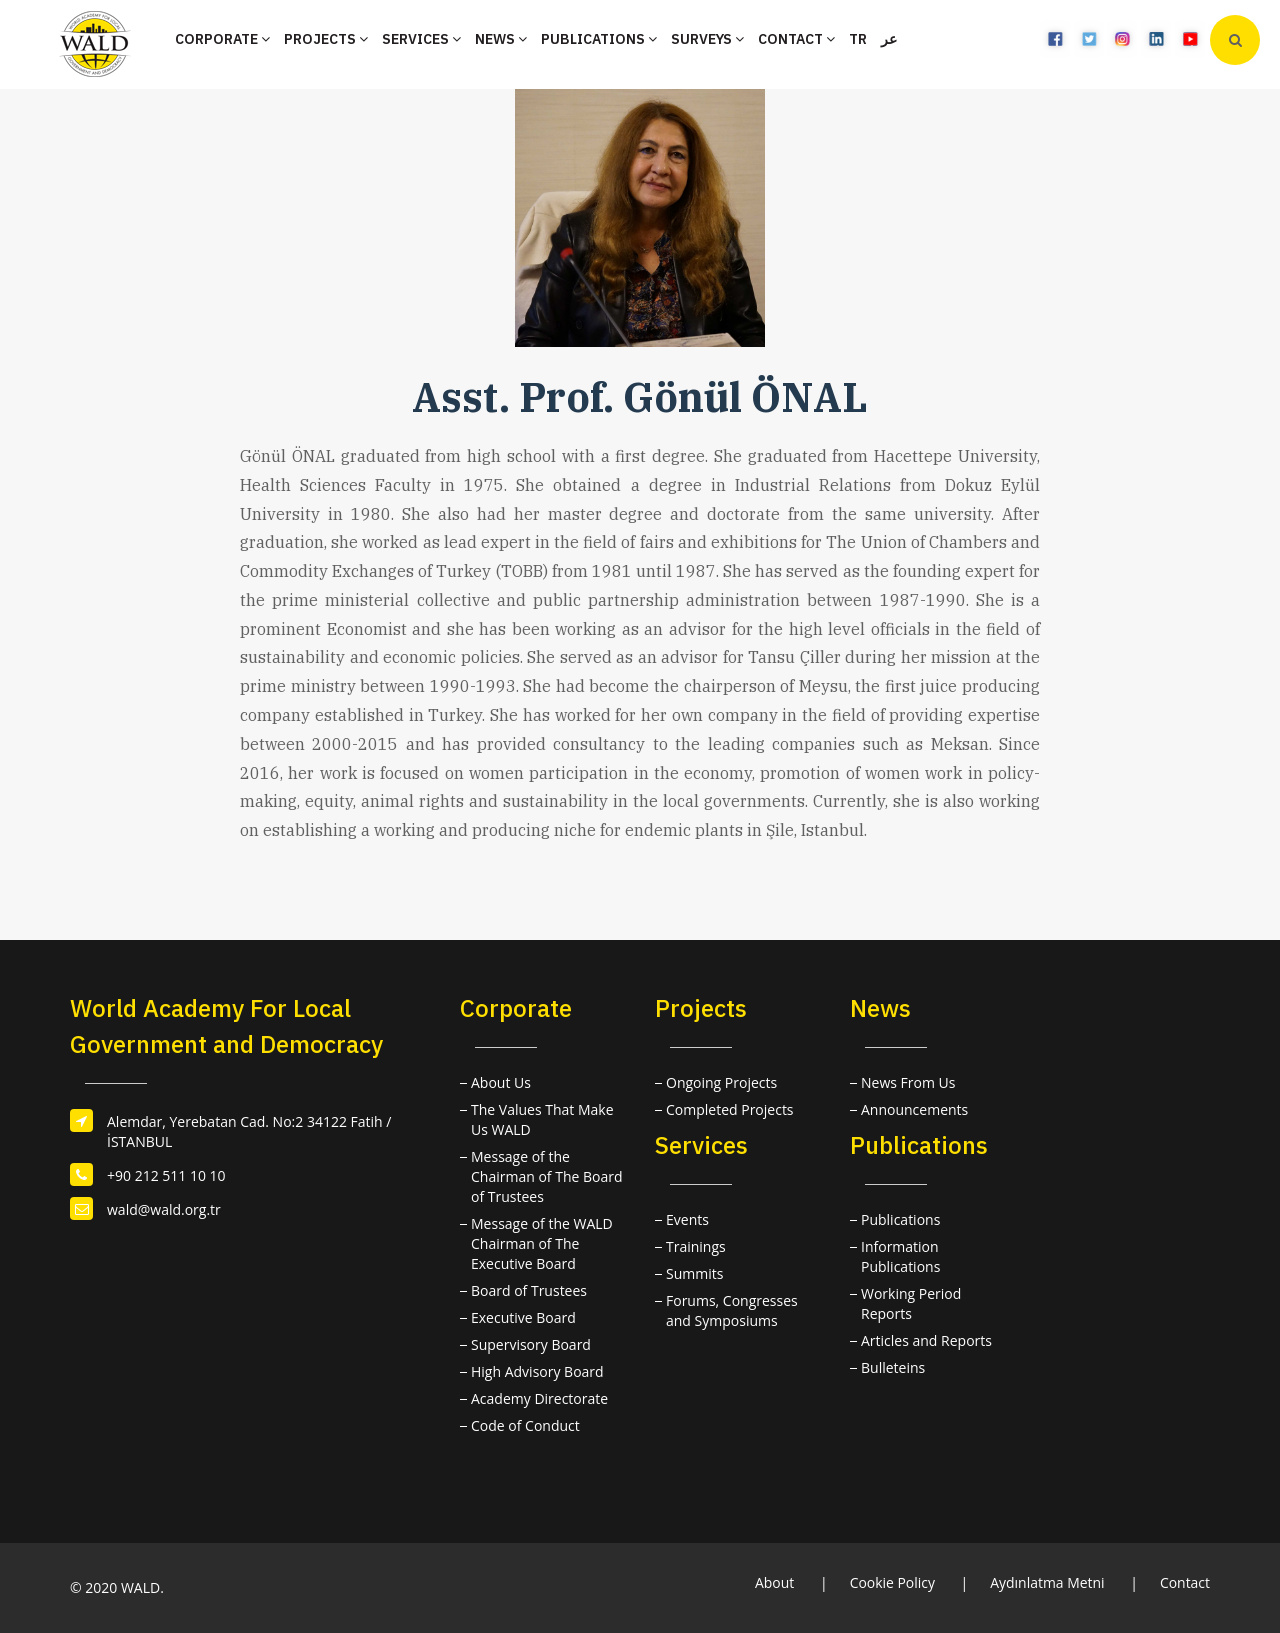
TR (858, 39)
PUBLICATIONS (599, 39)
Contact (1185, 1582)
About (773, 1582)
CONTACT (796, 39)
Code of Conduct (525, 1425)
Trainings (696, 1246)
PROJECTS (326, 39)
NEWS (501, 39)
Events (687, 1219)
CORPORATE (222, 39)
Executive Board (523, 1317)
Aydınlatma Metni (1047, 1582)
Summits (694, 1273)
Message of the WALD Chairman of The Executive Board (542, 1243)
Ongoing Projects (721, 1082)
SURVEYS (707, 39)
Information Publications (900, 1256)
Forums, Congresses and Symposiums (732, 1310)
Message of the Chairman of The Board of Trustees (547, 1176)
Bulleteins (893, 1367)
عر (889, 39)
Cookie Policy (892, 1582)
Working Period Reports (911, 1303)
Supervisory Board (531, 1344)
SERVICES (421, 39)
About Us (501, 1082)
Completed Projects (730, 1109)
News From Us (908, 1082)
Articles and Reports (926, 1340)
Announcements (914, 1109)
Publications (900, 1219)
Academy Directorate (539, 1398)
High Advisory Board (537, 1371)
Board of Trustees (529, 1290)
